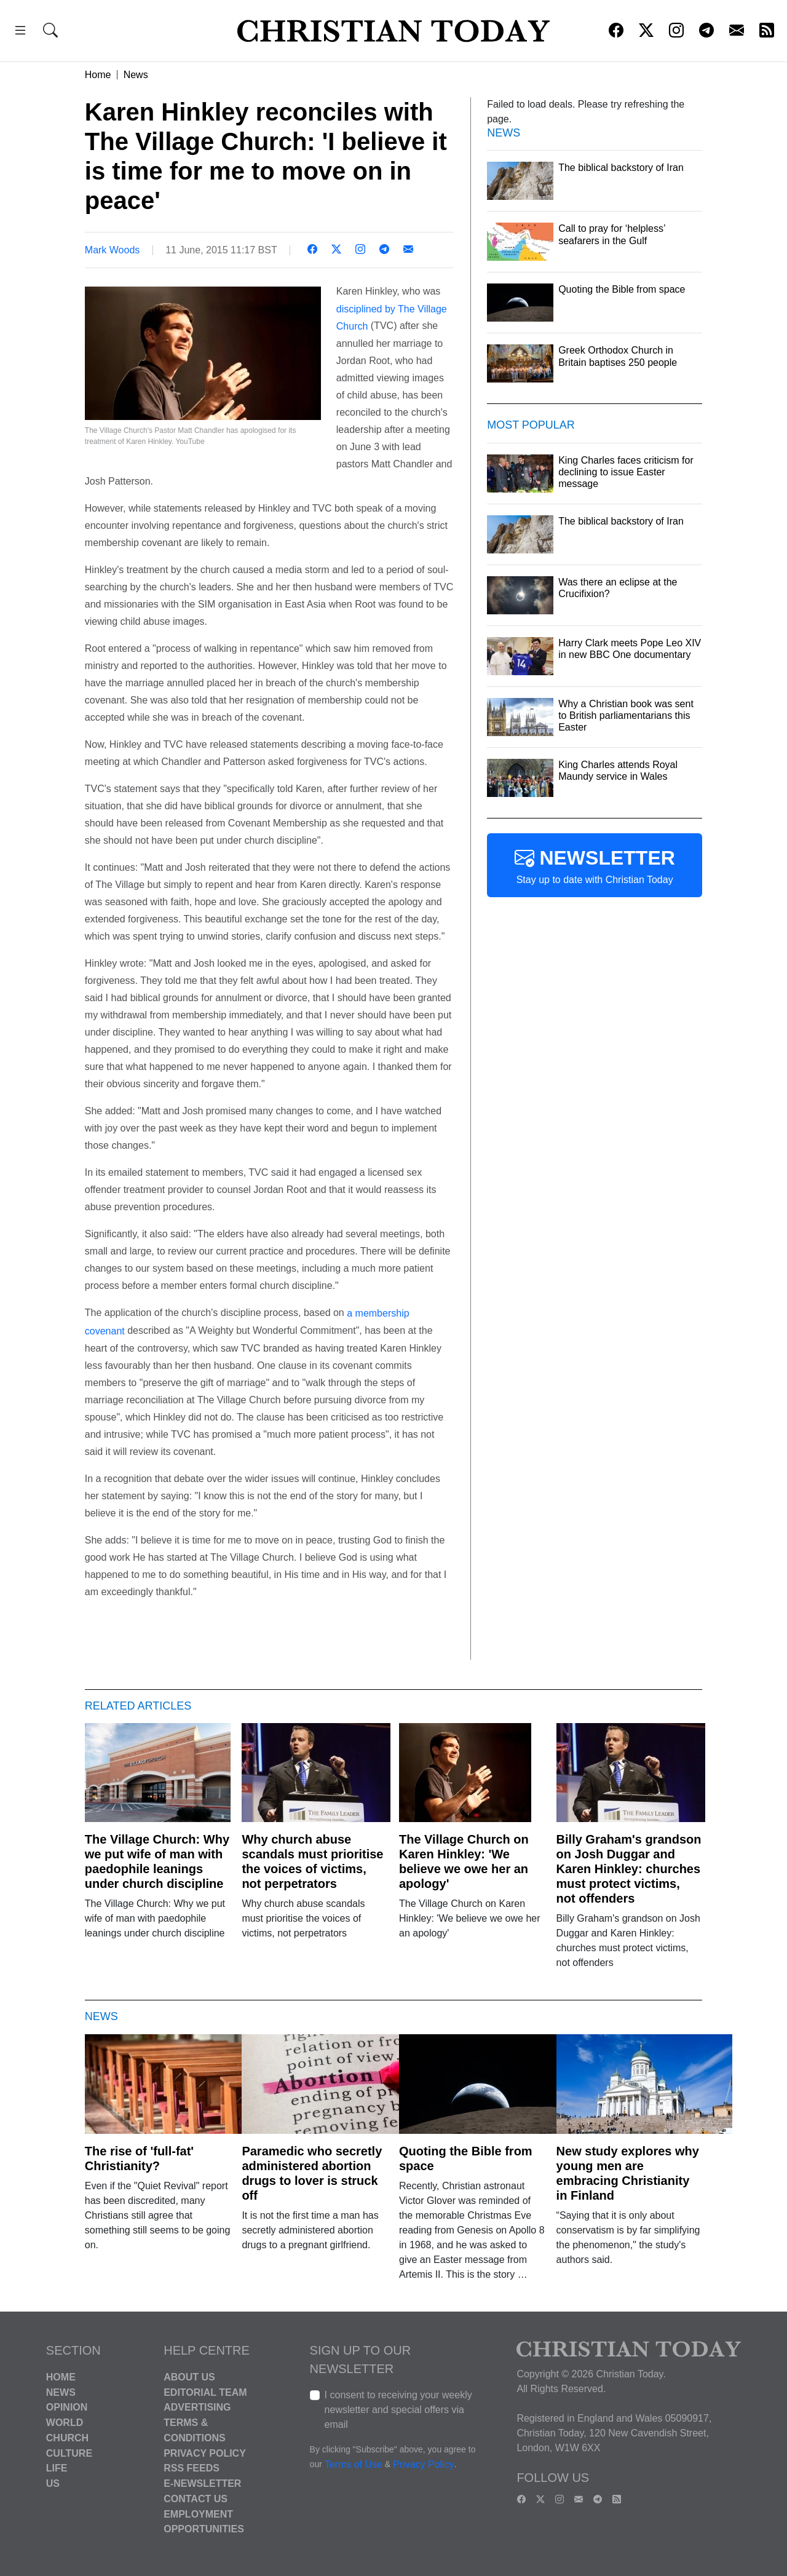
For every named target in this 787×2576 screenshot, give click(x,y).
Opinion (67, 2407)
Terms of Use (353, 2464)
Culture (69, 2452)
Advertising (197, 2407)
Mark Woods (112, 250)
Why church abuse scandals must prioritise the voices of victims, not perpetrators (312, 1861)
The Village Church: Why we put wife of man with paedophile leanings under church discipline (157, 1861)
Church (67, 2438)
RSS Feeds (191, 2468)
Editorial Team (205, 2392)
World (64, 2422)
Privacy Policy (205, 2452)
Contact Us (195, 2499)
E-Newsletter (202, 2483)
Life (57, 2468)
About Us (189, 2377)
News (136, 74)
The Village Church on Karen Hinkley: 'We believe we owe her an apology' (464, 1861)
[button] (20, 32)
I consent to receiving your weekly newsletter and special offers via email (398, 2410)
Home (98, 74)
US (53, 2483)
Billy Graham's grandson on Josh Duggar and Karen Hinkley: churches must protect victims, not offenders (629, 1869)
